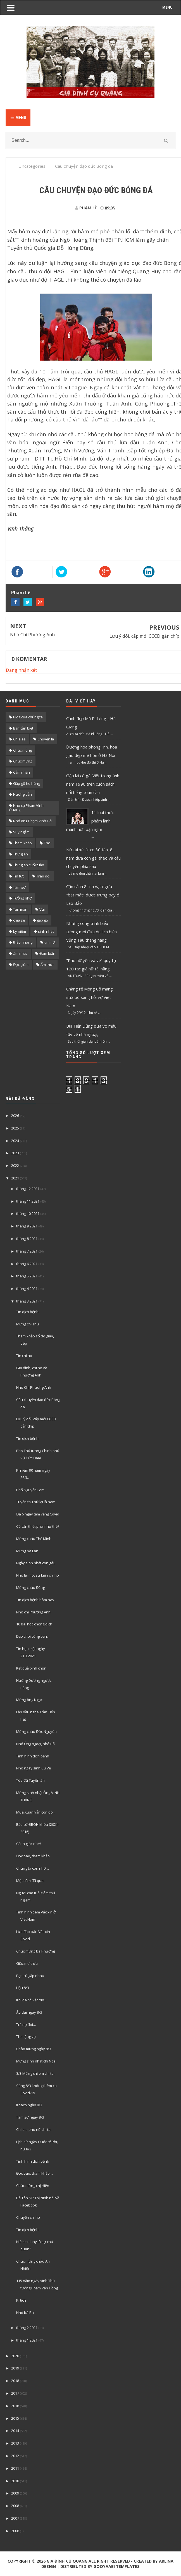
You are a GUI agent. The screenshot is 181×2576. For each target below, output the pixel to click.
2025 (15, 1128)
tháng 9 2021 (26, 1226)
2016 (15, 2405)
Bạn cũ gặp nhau (30, 1975)
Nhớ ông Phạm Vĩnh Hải (32, 820)
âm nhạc (20, 953)
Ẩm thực (47, 964)
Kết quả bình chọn (31, 1668)
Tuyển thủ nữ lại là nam (35, 1501)
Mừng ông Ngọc (29, 1699)
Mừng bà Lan (27, 1550)
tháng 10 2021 (27, 1213)
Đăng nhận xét (21, 670)
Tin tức (18, 876)
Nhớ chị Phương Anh (33, 1612)
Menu (18, 117)
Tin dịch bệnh (27, 1311)
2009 (15, 2493)
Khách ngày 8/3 (29, 2104)
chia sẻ (19, 920)
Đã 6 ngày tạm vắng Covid (37, 1514)
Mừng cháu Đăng (30, 1587)
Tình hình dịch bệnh (32, 1756)
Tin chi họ (24, 1355)
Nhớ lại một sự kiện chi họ (37, 1575)
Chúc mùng (22, 750)
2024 (15, 1140)
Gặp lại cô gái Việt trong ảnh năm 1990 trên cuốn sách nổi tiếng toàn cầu (92, 784)
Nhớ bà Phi (25, 2312)
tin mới (50, 942)
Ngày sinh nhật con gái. (35, 1562)
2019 (15, 2368)
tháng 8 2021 (26, 1238)
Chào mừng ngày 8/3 (33, 2048)
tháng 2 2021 (26, 2327)
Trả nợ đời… (26, 2024)
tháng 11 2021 (27, 1201)
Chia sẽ (19, 739)
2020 (15, 2355)
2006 (15, 2530)
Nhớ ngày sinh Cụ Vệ (33, 1768)
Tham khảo (22, 842)
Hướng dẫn (22, 794)
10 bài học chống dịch (34, 1624)
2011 (15, 2468)
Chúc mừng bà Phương (35, 1951)
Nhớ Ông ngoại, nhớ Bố (35, 1743)
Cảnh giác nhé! (28, 1843)
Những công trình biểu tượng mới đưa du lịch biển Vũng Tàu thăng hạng (91, 931)
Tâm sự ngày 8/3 (30, 2117)
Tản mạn (20, 909)
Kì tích (21, 2300)
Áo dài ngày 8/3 (29, 2012)
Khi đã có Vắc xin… (31, 1999)
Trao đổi (43, 876)
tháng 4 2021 (26, 1288)
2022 (15, 1165)
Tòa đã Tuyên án (30, 1780)
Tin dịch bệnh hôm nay (35, 1599)
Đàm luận (47, 953)
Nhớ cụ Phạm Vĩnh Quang (26, 807)
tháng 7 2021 (26, 1251)
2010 (15, 2480)
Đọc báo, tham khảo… (34, 2173)
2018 (15, 2380)
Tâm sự (19, 887)
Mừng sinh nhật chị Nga (36, 2061)
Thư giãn (20, 854)
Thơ (47, 842)
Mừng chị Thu (27, 1324)
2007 (15, 2518)
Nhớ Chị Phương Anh (32, 635)
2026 (15, 1115)
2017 (15, 2393)
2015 (15, 2418)
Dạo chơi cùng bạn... (32, 1636)
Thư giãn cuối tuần (28, 864)
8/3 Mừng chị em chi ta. (35, 2073)
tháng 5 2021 (26, 1276)
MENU (167, 7)
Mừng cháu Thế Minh (33, 1538)
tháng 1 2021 (26, 2340)
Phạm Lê (20, 592)
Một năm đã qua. (30, 1880)
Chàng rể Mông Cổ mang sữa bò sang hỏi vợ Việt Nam (89, 997)
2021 (15, 1178)
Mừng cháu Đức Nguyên (36, 1731)
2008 (15, 2505)
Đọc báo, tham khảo (33, 1855)
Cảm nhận (21, 772)
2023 (15, 1152)
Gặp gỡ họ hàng (26, 783)
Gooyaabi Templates (117, 2566)
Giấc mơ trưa (27, 1963)
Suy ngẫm (21, 831)
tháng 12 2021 (27, 1188)
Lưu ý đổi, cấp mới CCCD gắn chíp (144, 636)
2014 (15, 2430)
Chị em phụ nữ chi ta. (33, 2129)
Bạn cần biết (23, 728)
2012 (15, 2455)
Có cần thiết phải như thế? (37, 1526)
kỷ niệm (19, 931)
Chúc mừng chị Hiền (32, 2185)
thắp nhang (22, 942)
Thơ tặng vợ (26, 2036)
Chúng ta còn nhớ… (32, 1868)
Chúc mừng (22, 761)
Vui (42, 909)
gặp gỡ (42, 920)
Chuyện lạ (45, 739)
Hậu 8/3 (22, 1987)
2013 (15, 2443)
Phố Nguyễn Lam (30, 1489)
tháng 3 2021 (26, 1301)
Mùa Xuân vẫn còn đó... (35, 1812)
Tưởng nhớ (22, 898)
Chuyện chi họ (28, 2217)
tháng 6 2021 (26, 1263)
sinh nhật (46, 931)
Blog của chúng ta (28, 716)
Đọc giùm (20, 964)
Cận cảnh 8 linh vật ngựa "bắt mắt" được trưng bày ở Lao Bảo (92, 895)
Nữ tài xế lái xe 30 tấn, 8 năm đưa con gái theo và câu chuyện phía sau (93, 858)
